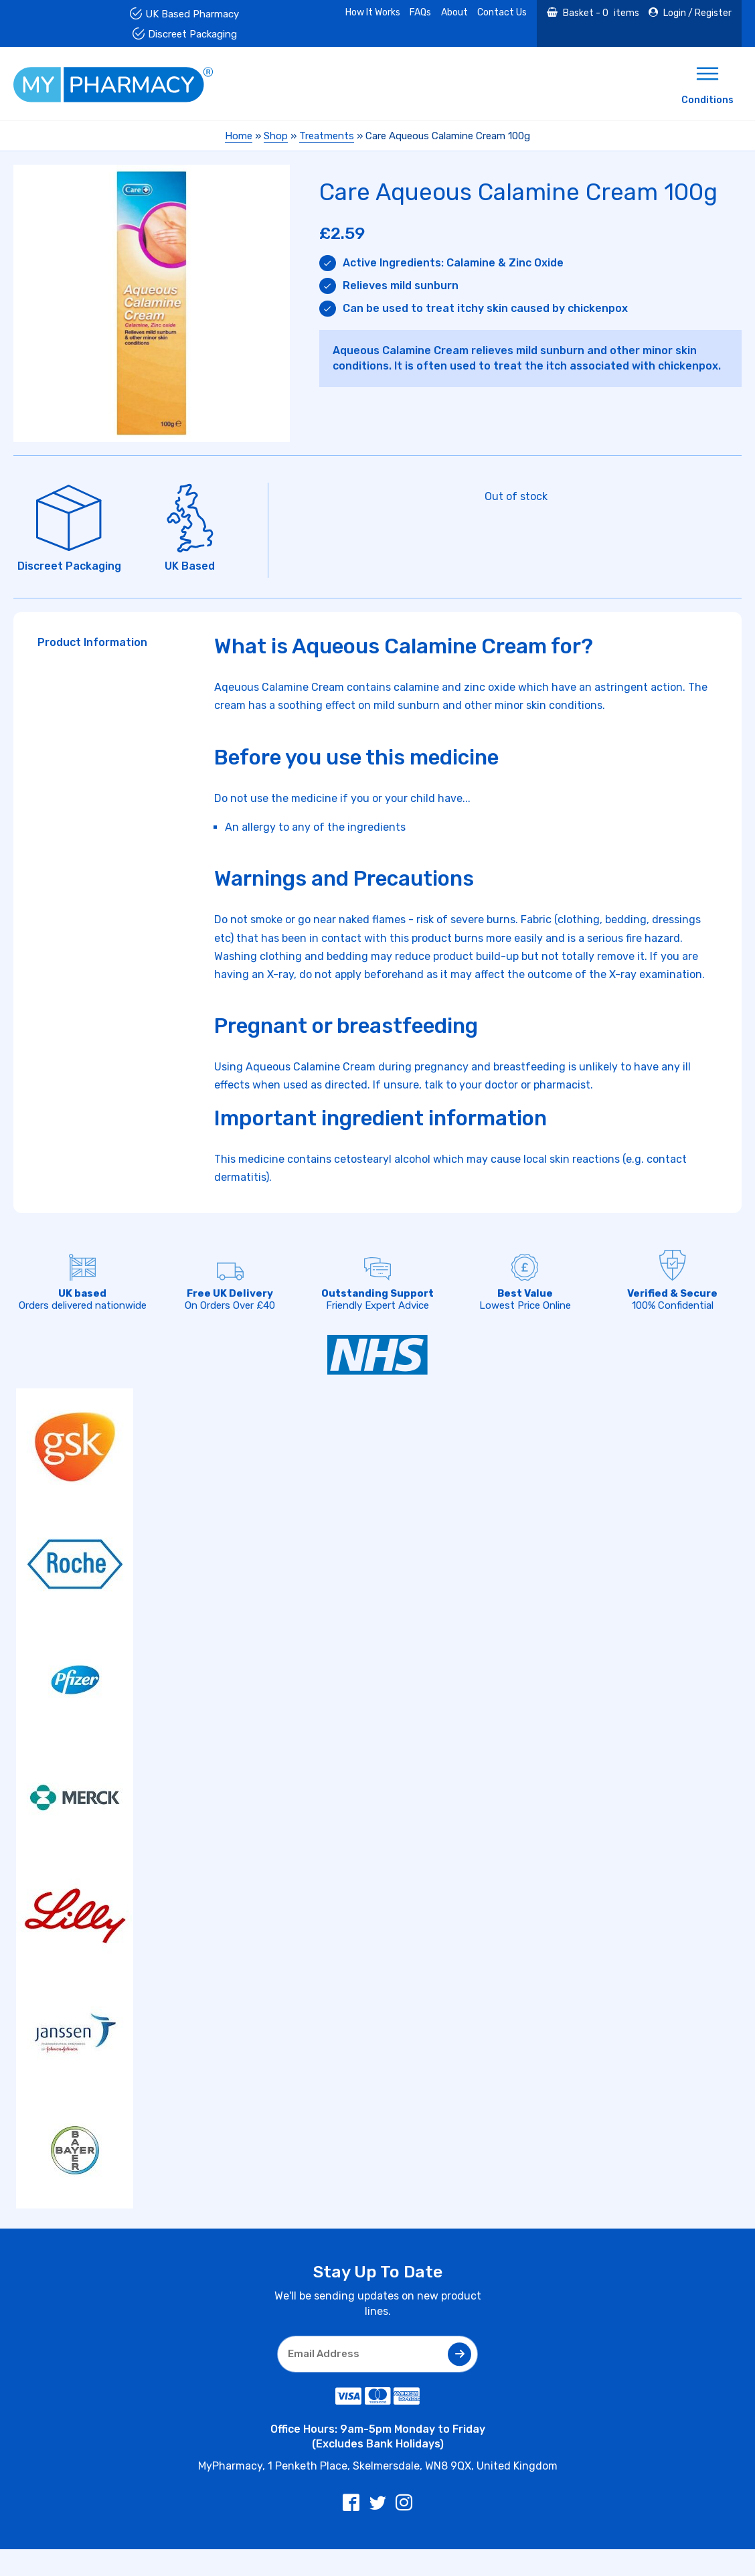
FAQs (420, 12)
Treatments (326, 136)
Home (238, 136)
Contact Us (502, 12)
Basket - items (600, 13)
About (454, 12)
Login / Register (696, 13)
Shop (276, 136)
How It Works (372, 12)
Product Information (92, 642)
